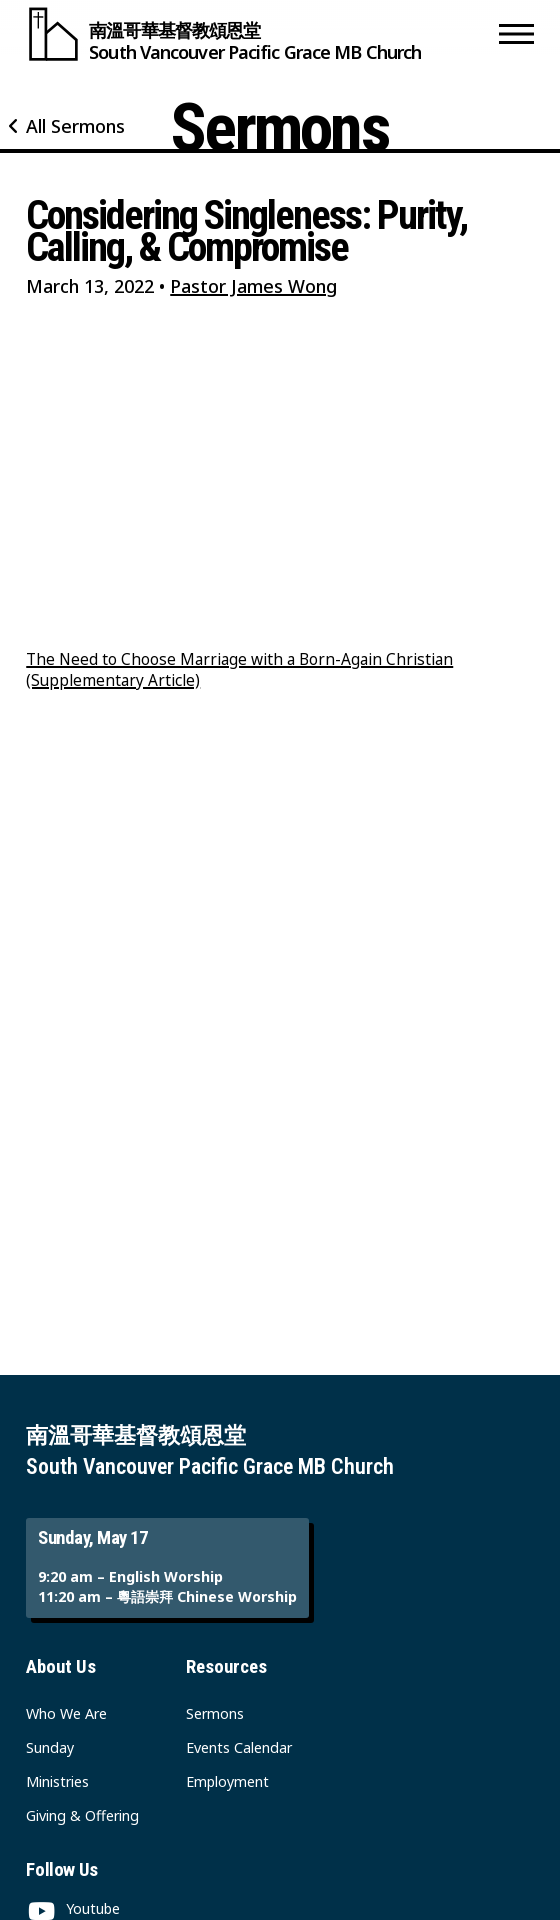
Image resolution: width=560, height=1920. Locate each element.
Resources (226, 1667)
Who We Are (66, 1713)
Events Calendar (239, 1747)
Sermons (215, 1713)
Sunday (50, 1747)
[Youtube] (73, 1908)
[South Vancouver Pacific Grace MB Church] (258, 34)
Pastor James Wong (253, 286)
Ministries (57, 1781)
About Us (61, 1667)
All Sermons (75, 126)
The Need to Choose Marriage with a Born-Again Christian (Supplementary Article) (239, 669)
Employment (227, 1781)
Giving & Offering (82, 1815)
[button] (516, 34)
